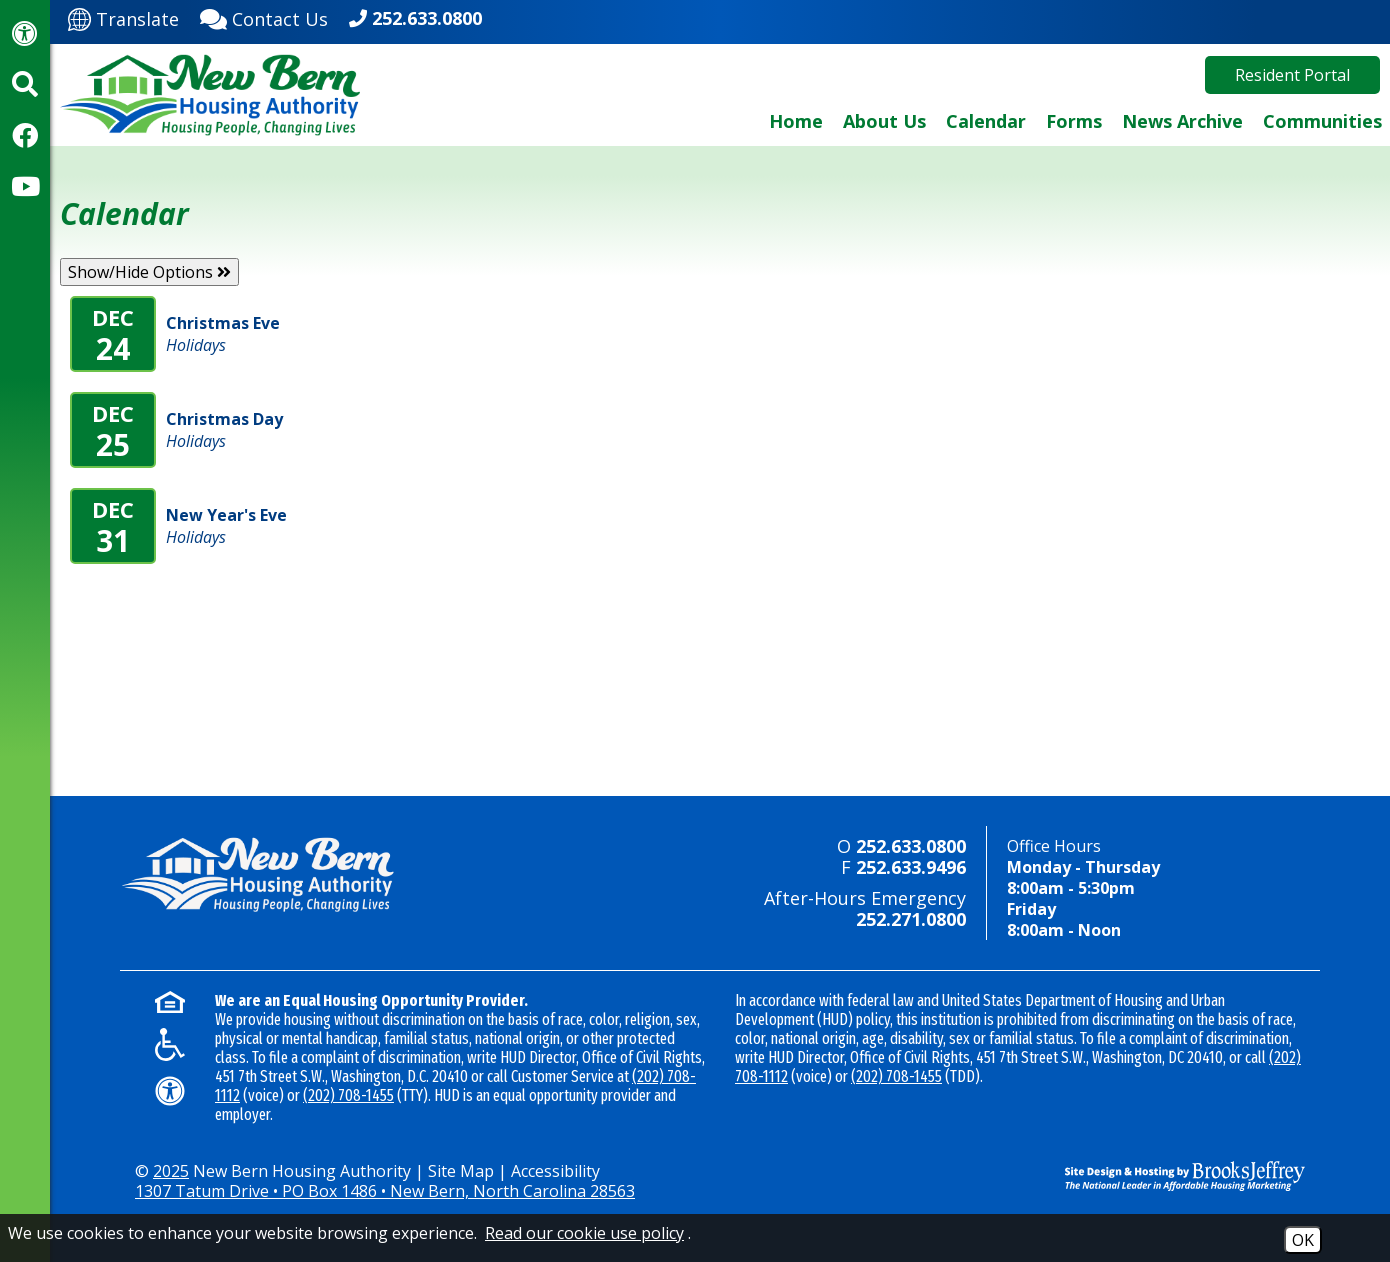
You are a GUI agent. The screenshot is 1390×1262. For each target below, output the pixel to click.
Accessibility (555, 1171)
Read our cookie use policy (584, 1233)
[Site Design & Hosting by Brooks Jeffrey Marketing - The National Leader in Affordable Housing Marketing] (1170, 1176)
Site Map (461, 1171)
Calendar (986, 121)
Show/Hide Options (149, 272)
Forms (1074, 121)
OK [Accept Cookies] (1303, 1240)
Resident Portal (1292, 75)
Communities (1322, 121)
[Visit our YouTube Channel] (25, 186)
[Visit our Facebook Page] (25, 135)
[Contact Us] (264, 17)
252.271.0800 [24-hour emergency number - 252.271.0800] (911, 919)
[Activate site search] (25, 84)
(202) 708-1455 (348, 1095)
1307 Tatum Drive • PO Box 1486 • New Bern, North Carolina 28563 (385, 1191)
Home (796, 121)
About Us (884, 121)
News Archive (1182, 121)
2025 (171, 1171)
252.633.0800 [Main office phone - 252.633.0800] (427, 18)
